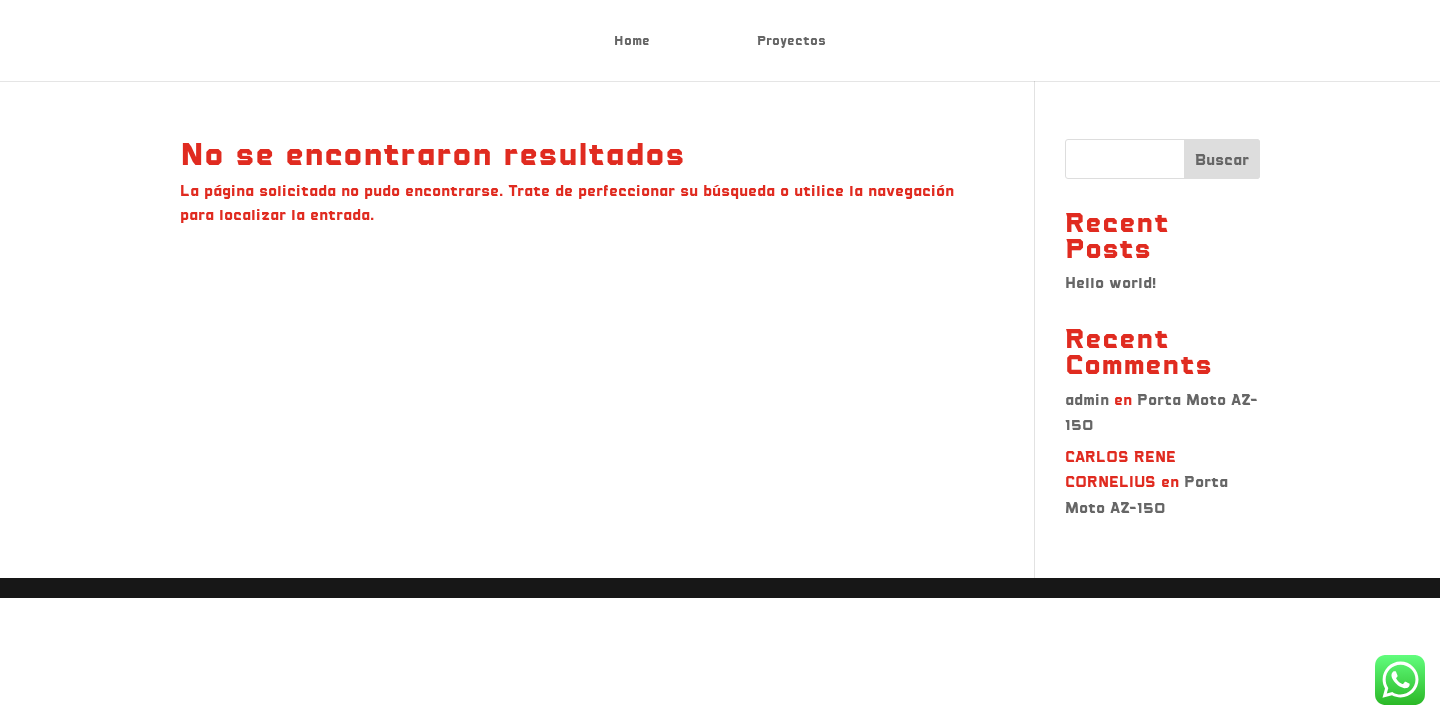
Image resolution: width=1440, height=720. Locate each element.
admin (1087, 399)
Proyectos (791, 41)
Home (632, 41)
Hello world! (1110, 282)
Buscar (1222, 159)
